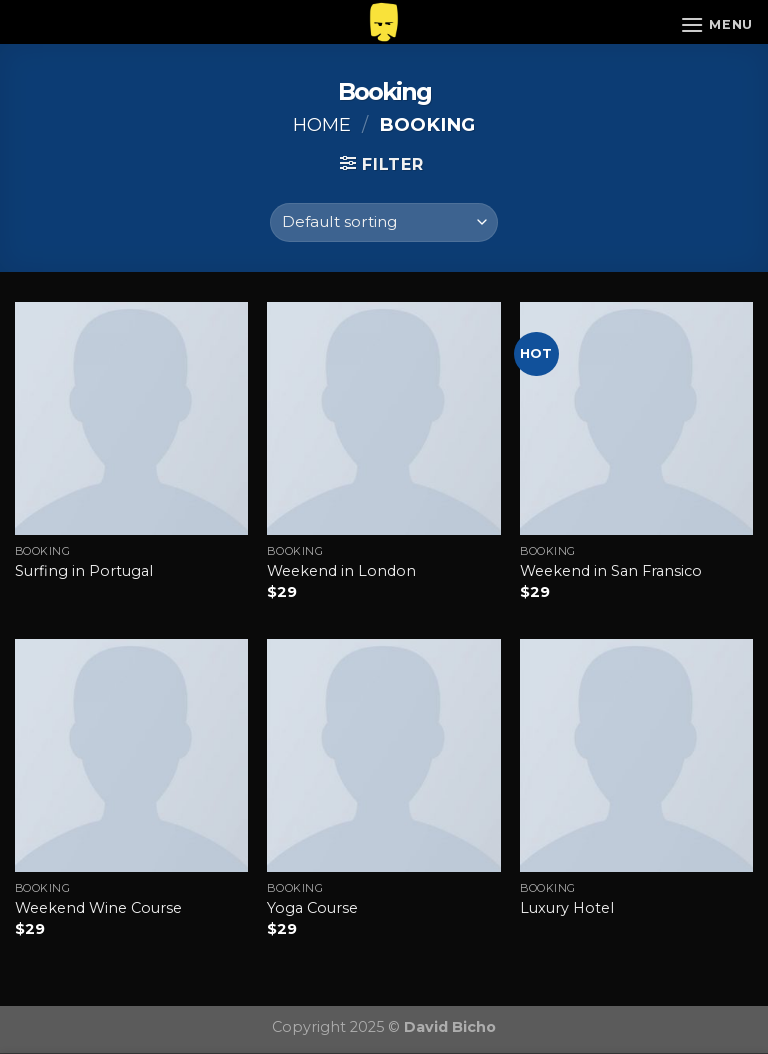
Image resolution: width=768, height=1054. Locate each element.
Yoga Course (312, 908)
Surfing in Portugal (84, 571)
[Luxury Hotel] (636, 755)
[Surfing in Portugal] (131, 418)
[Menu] (716, 24)
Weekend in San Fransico (611, 571)
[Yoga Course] (383, 755)
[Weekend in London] (383, 418)
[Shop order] (384, 222)
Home (322, 124)
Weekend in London (341, 571)
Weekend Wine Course (98, 908)
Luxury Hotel (567, 908)
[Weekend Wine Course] (131, 755)
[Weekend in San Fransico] (636, 418)
